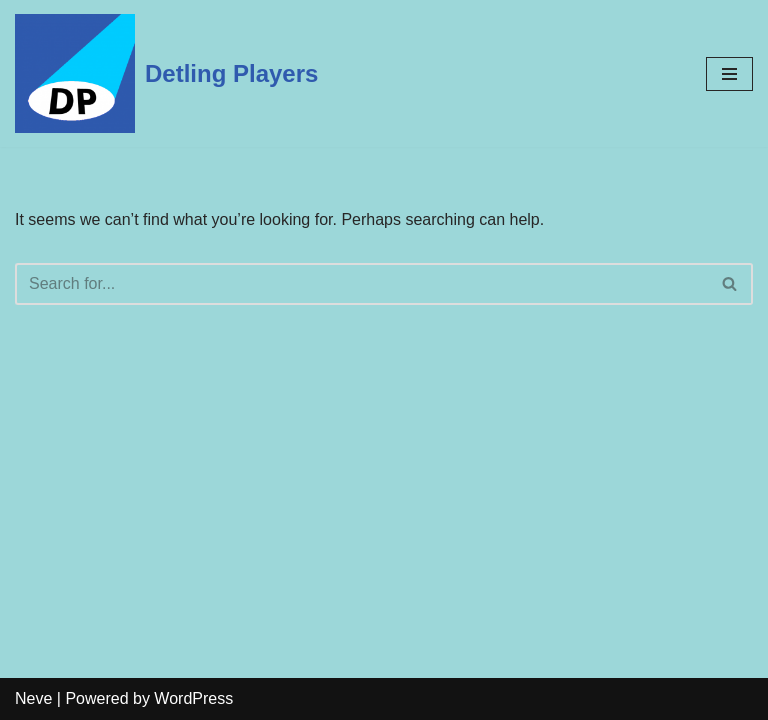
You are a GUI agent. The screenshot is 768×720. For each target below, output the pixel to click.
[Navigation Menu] (729, 74)
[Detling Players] (166, 73)
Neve (33, 698)
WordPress (193, 698)
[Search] (361, 284)
